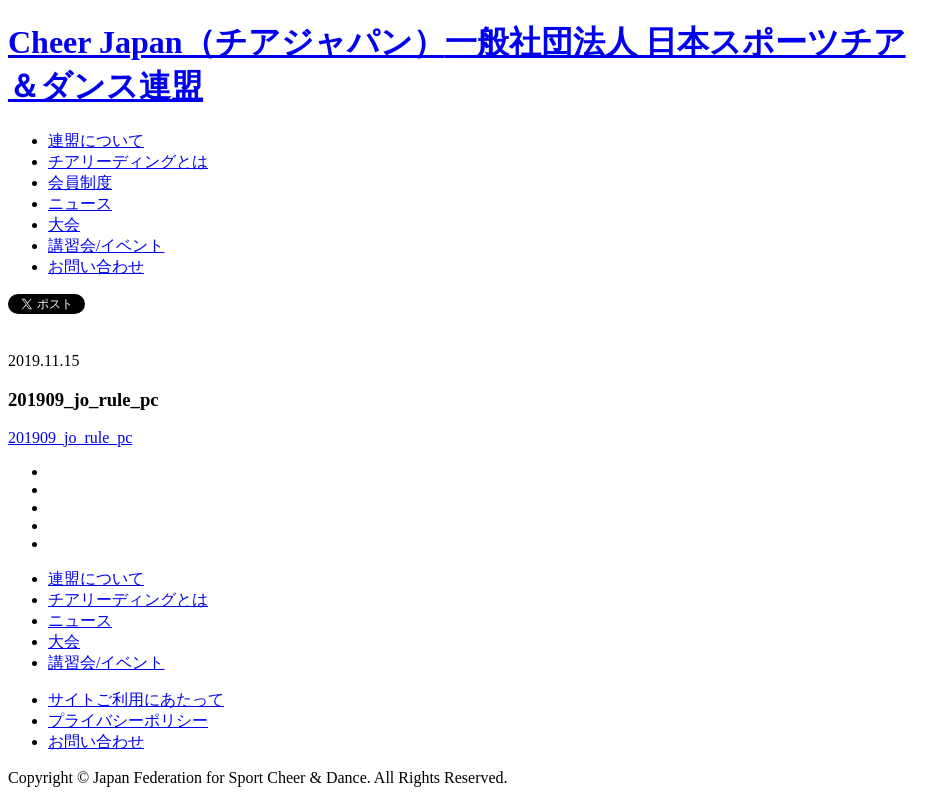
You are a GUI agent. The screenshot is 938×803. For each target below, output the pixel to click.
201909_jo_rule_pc (70, 437)
